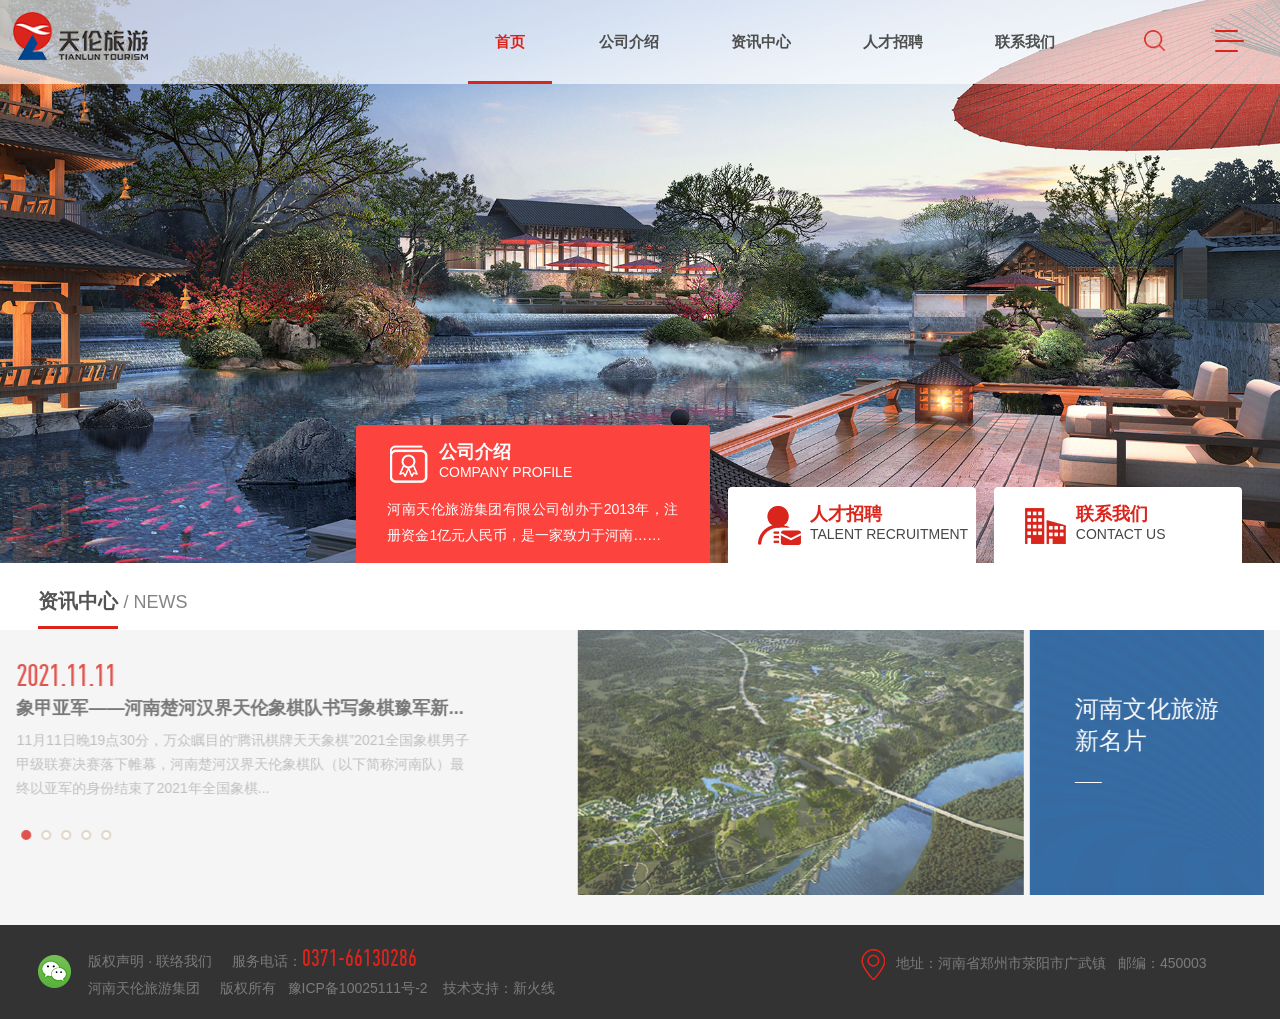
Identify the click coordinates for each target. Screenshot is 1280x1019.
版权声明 (118, 961)
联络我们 (184, 961)
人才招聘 (893, 41)
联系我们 (1025, 41)
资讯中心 (761, 41)
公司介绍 (629, 41)
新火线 (534, 988)
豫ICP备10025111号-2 (360, 988)
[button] (21, 835)
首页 (510, 41)
